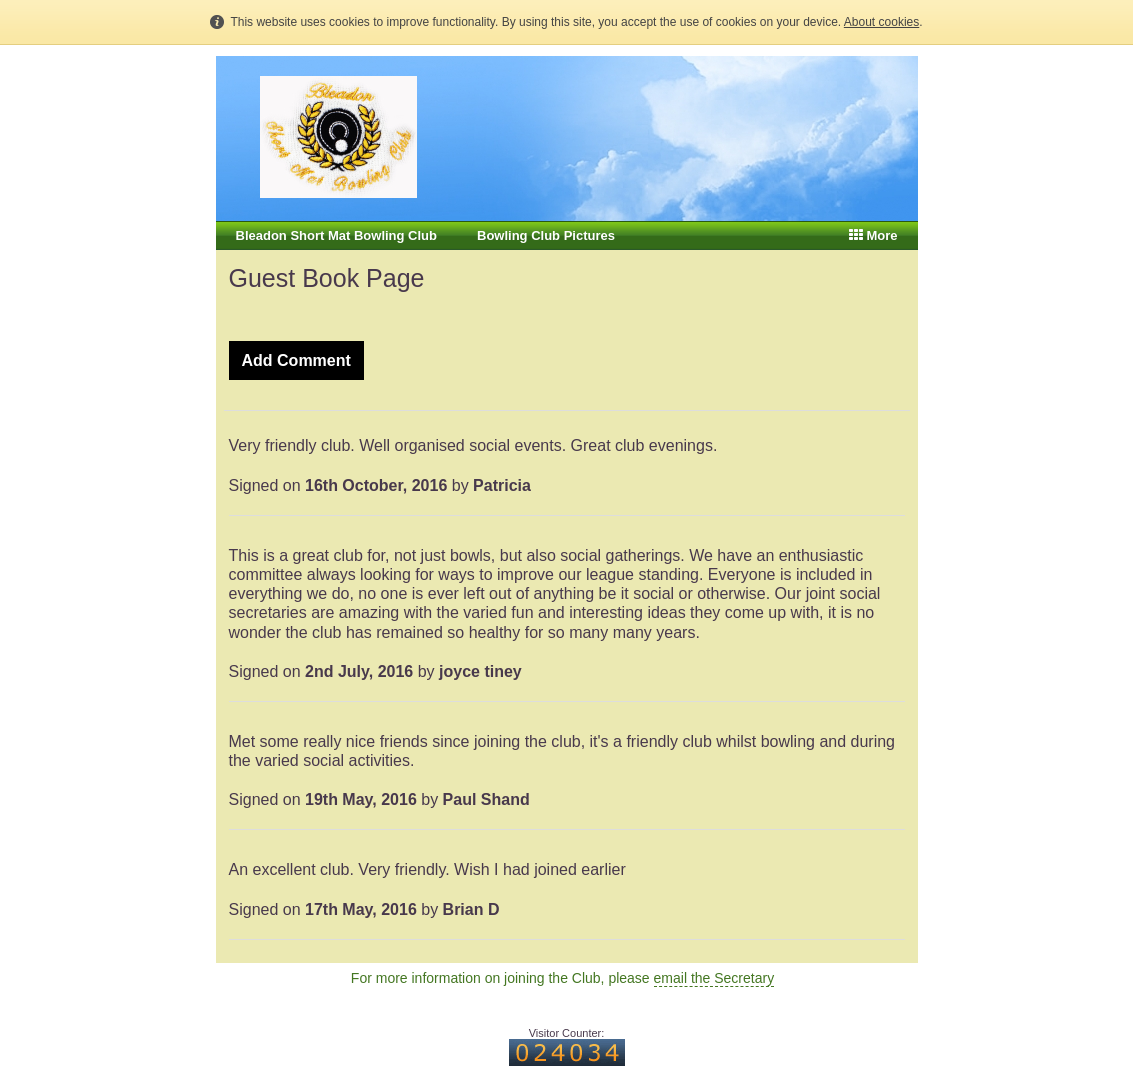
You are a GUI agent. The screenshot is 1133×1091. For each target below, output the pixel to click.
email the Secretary (714, 978)
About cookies (881, 22)
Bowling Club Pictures (546, 235)
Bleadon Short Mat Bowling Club (337, 235)
